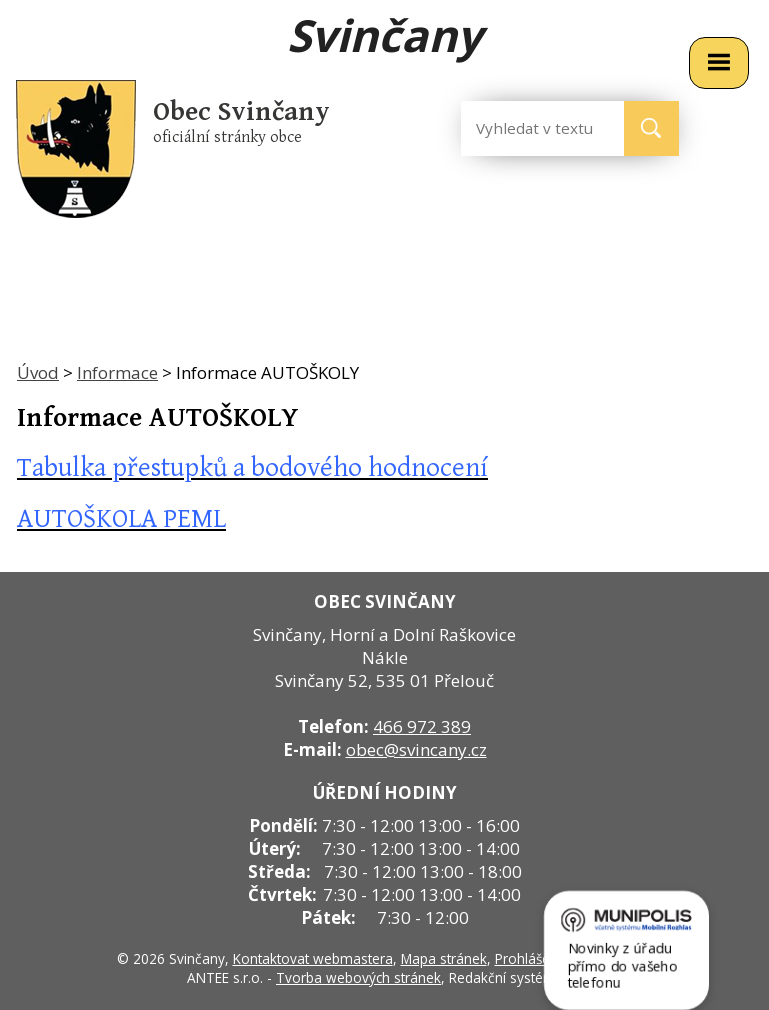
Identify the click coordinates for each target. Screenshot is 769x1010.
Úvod (38, 372)
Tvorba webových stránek (358, 977)
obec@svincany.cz (416, 749)
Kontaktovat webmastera (313, 958)
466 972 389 (422, 726)
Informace (117, 372)
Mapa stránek (444, 958)
